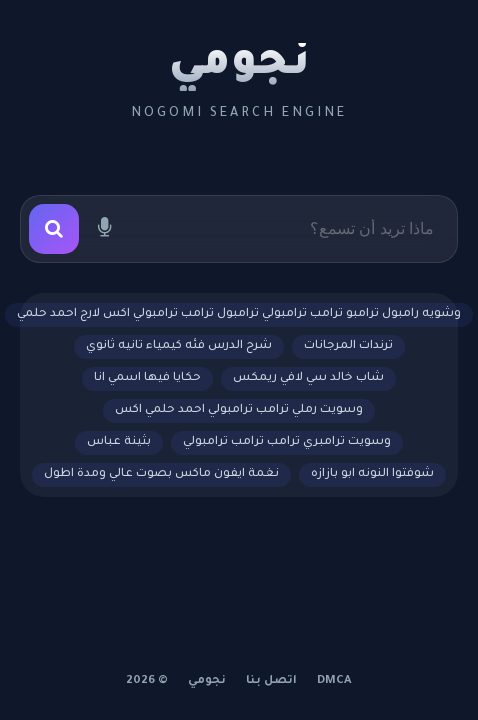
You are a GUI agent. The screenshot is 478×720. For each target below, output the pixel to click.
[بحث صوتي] (104, 229)
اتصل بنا (271, 681)
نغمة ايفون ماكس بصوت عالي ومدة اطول (161, 474)
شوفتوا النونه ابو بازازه (372, 474)
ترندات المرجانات (348, 346)
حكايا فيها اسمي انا (147, 378)
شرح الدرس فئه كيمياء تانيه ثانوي (179, 346)
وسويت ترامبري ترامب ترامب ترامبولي (287, 442)
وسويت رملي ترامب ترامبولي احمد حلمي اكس (239, 410)
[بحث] (54, 229)
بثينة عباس (119, 442)
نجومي (239, 66)
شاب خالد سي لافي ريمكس (308, 378)
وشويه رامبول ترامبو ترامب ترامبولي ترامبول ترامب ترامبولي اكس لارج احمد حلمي (239, 314)
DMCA (334, 681)
